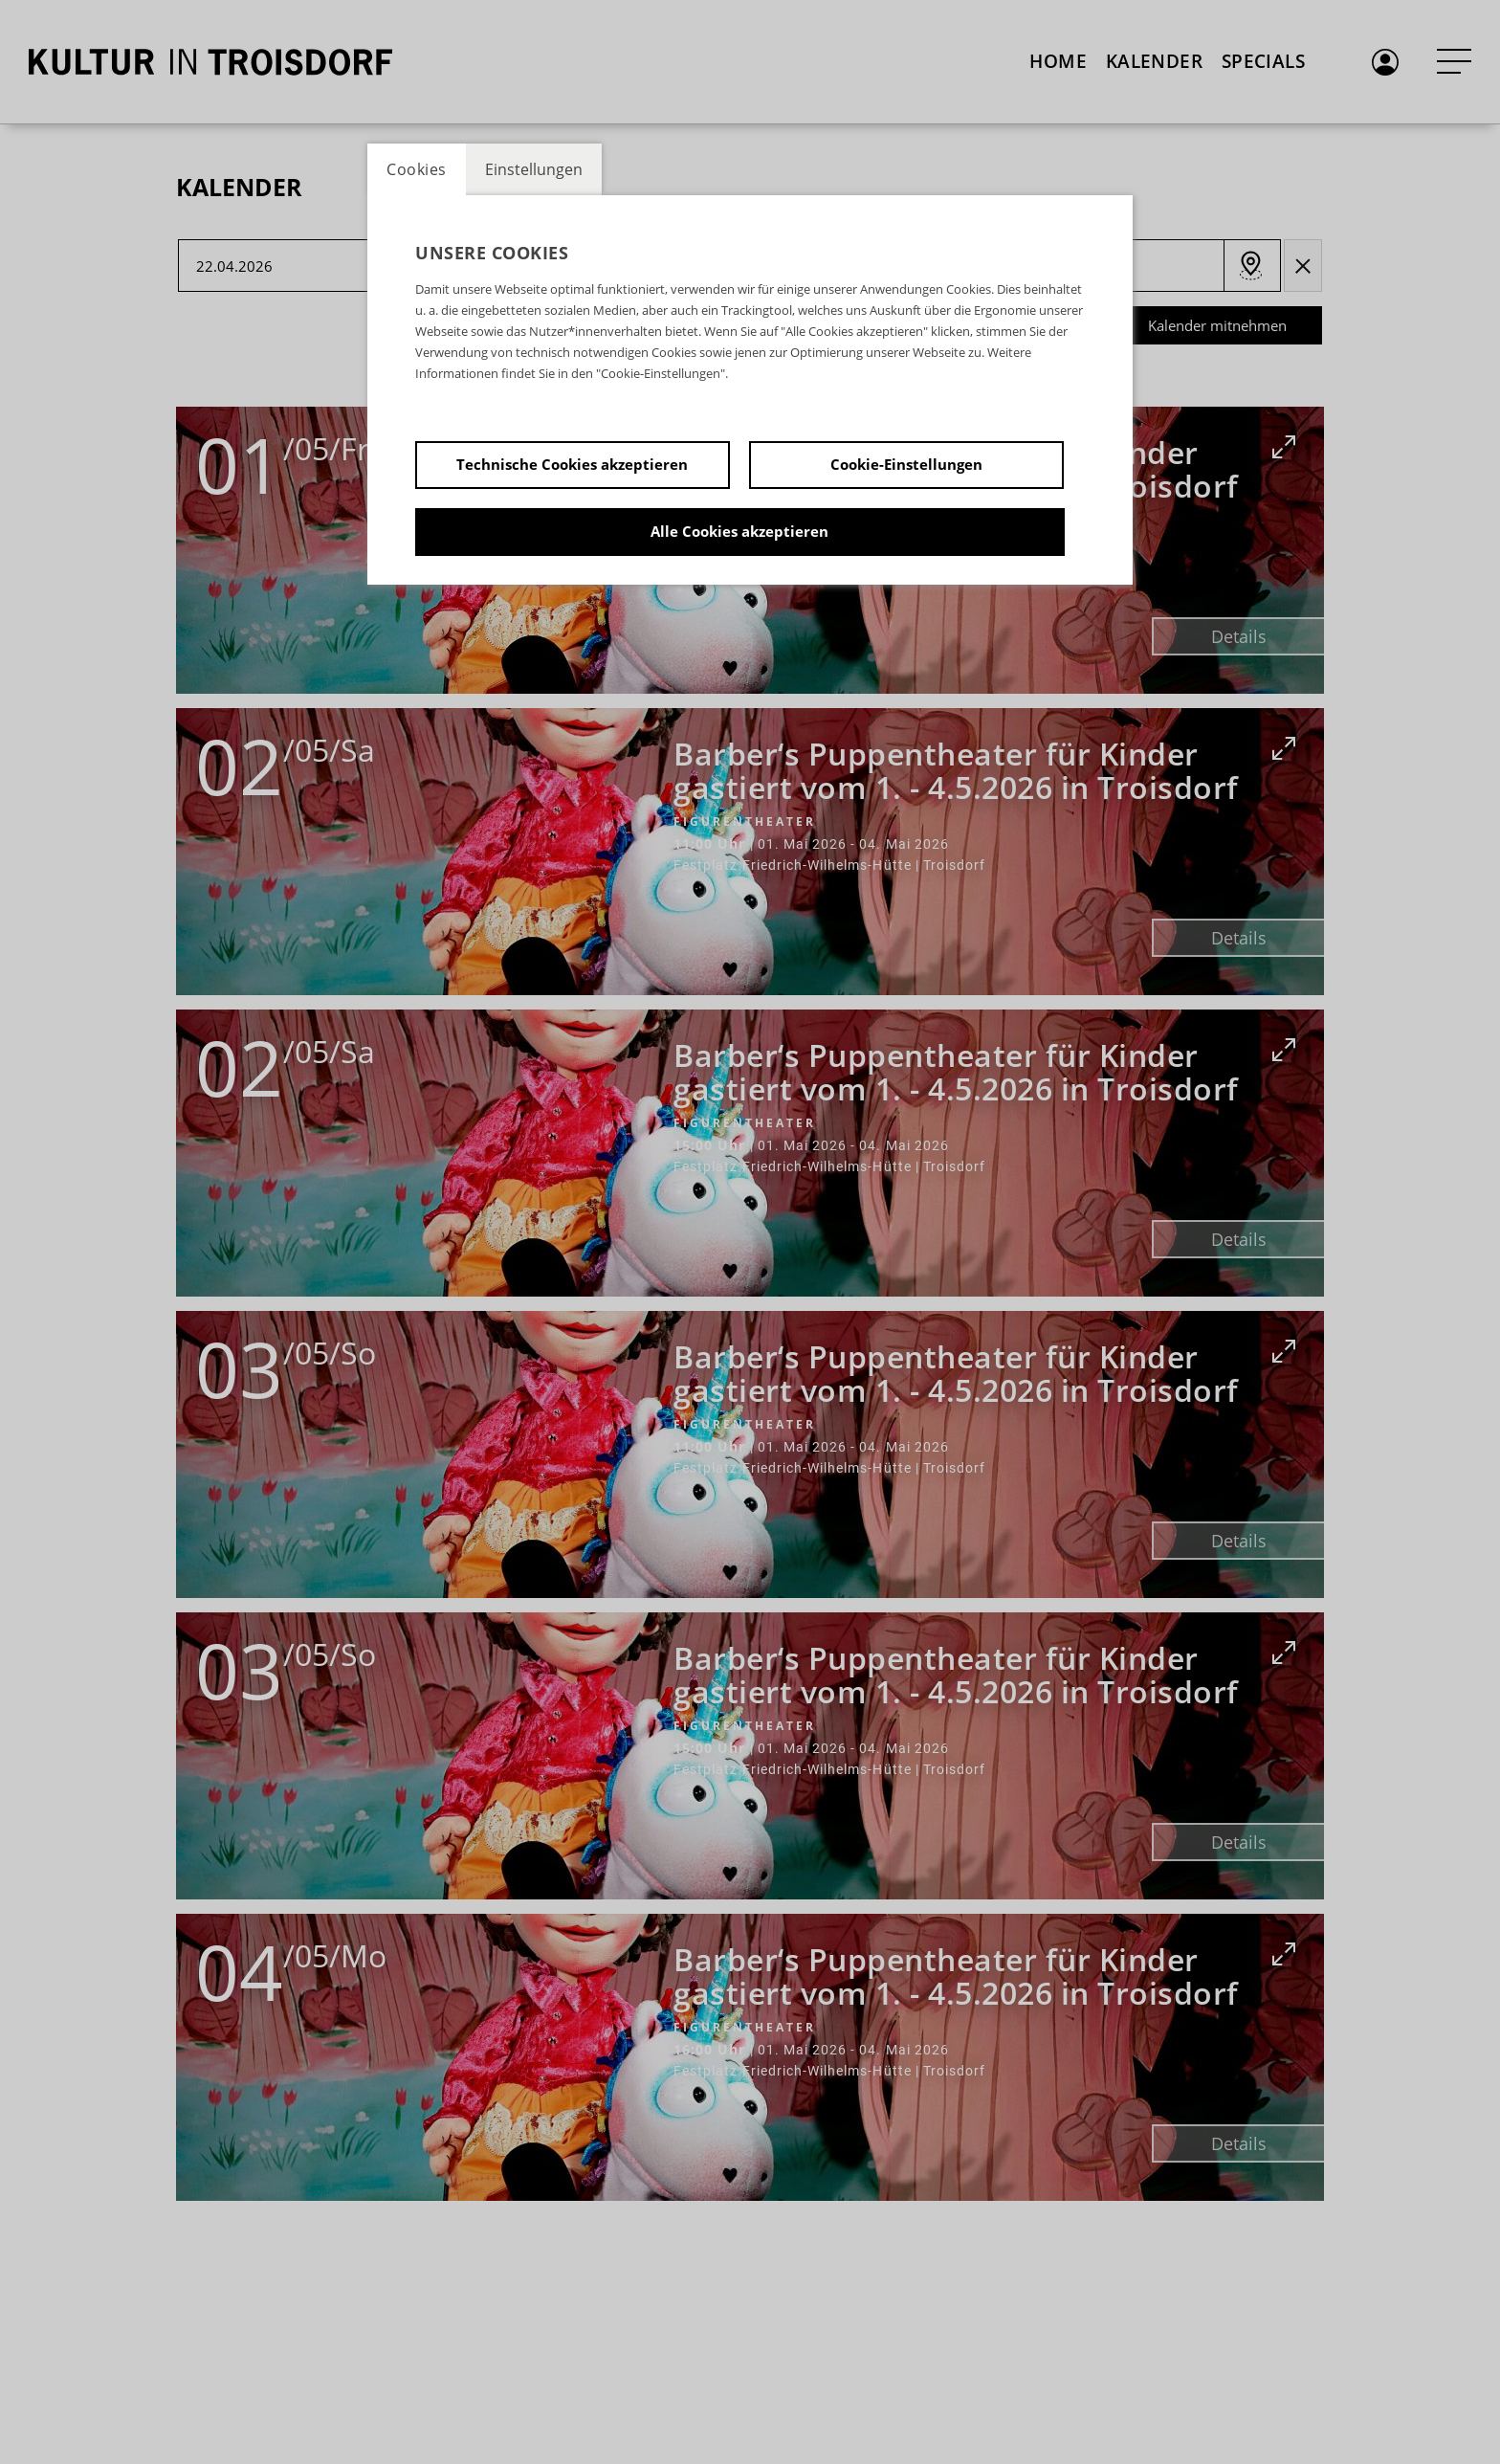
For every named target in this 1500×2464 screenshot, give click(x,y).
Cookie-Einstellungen (906, 464)
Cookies (416, 169)
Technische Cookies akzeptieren (572, 464)
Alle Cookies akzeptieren (739, 531)
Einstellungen (534, 169)
